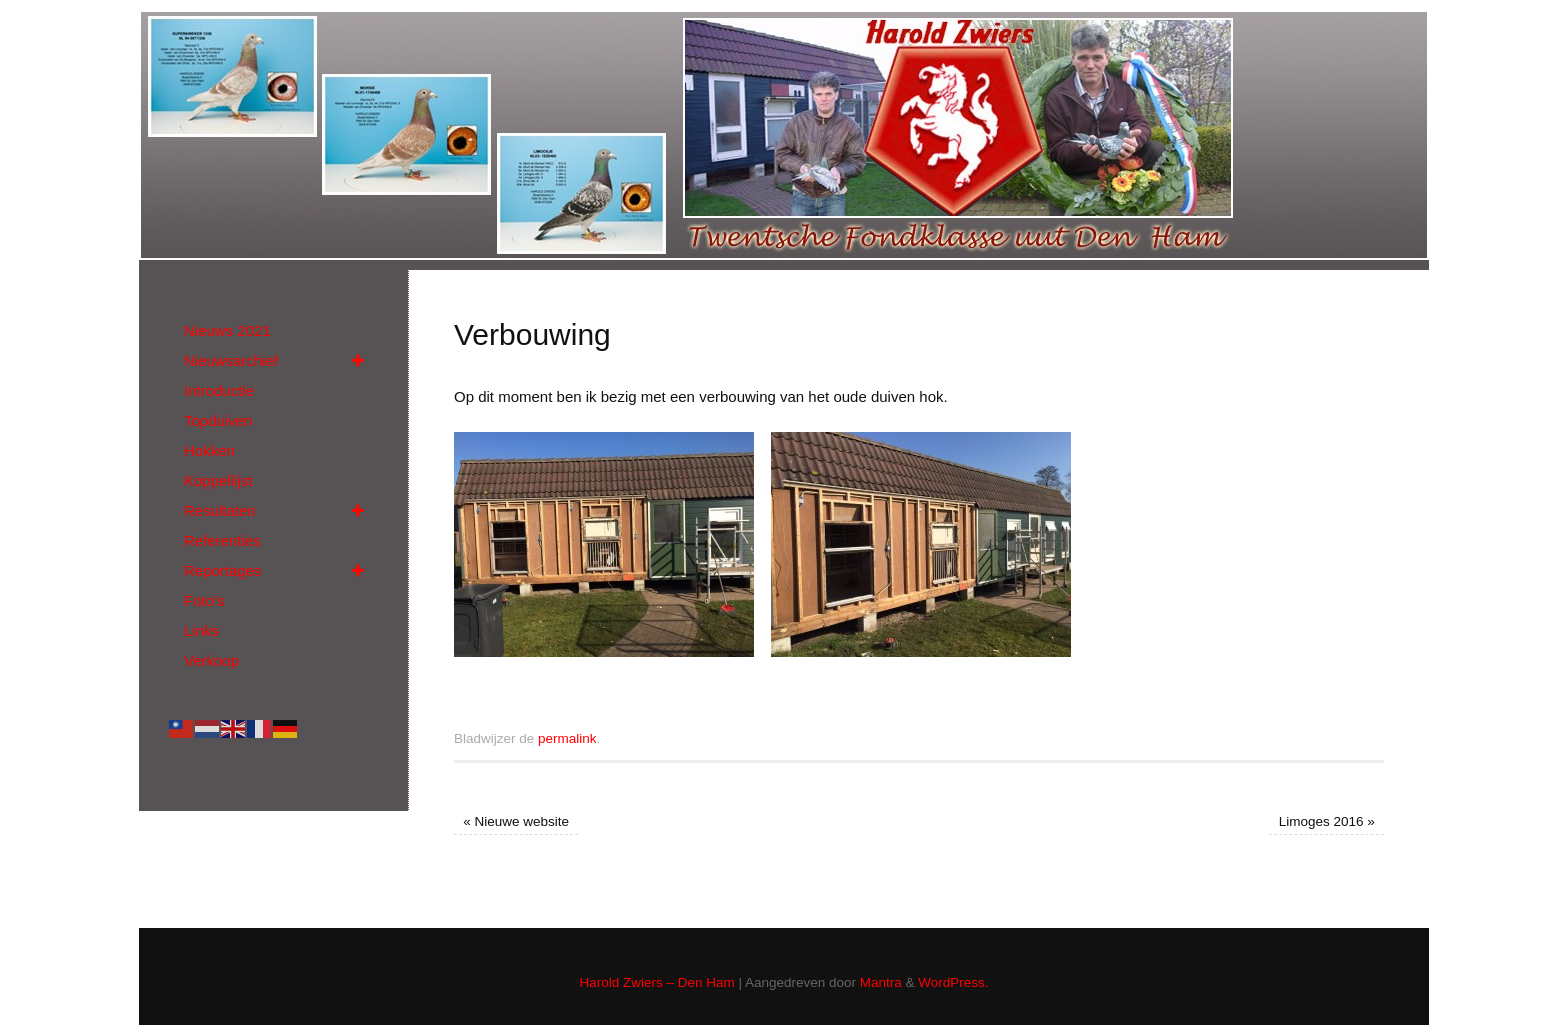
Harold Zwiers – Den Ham (656, 982)
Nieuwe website (516, 821)
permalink (567, 738)
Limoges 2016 (1327, 821)
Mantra (881, 982)
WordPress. (953, 982)
